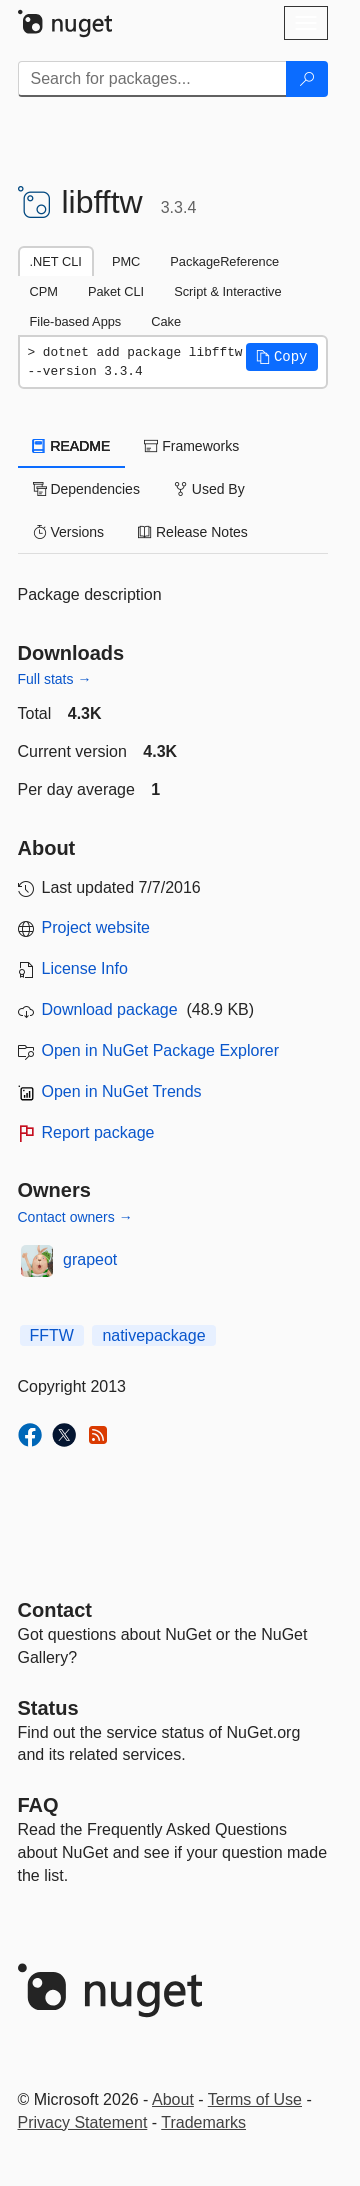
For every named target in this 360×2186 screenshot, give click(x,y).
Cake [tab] (166, 321)
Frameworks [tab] (191, 446)
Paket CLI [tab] (116, 291)
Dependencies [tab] (86, 489)
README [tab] (72, 446)
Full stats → (55, 679)
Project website (96, 927)
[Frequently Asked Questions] (38, 1805)
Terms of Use (255, 2099)
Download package (110, 1009)
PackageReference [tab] (224, 261)
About (173, 2099)
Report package (98, 1132)
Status (48, 1708)
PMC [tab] (126, 261)
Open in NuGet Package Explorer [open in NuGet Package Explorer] (160, 1050)
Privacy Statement (83, 2122)
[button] (282, 357)
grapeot (90, 1259)
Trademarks (203, 2122)
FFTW (52, 1335)
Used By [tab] (209, 489)
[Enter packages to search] (152, 79)
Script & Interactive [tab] (227, 291)
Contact (55, 1610)
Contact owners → (75, 1217)
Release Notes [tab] (193, 532)
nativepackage (153, 1335)
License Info (85, 968)
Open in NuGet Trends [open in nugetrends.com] (122, 1091)
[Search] (307, 79)
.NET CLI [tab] (56, 261)
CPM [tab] (44, 291)
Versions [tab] (69, 532)
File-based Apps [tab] (76, 321)
